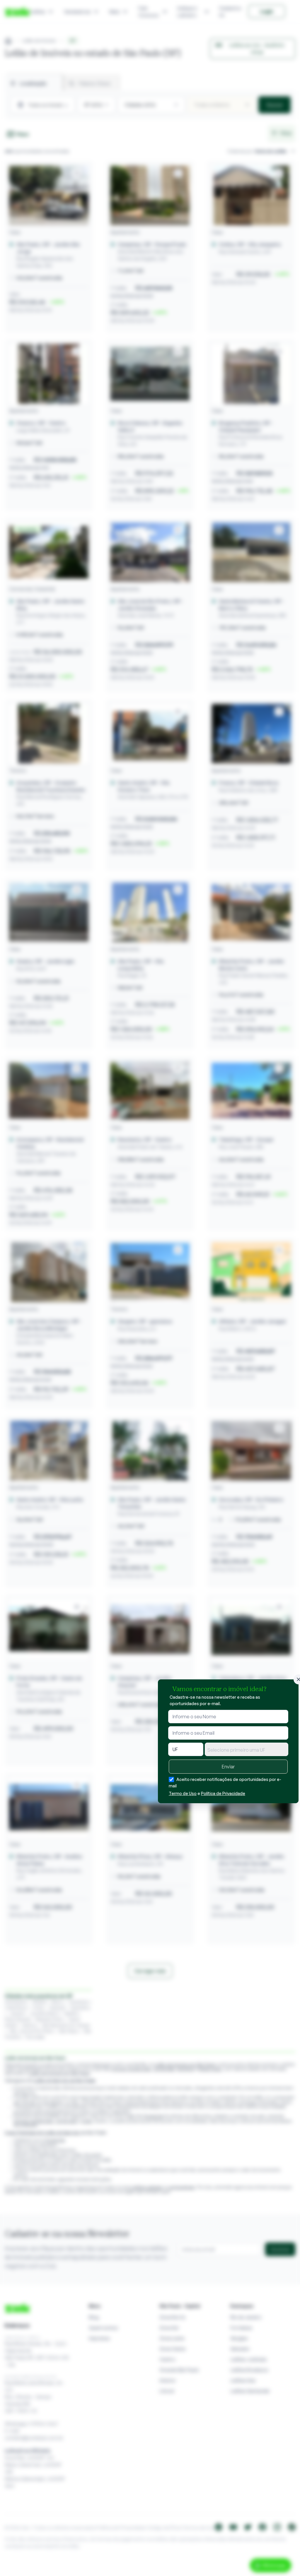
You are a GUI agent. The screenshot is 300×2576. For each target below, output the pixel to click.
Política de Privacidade (223, 1793)
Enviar (228, 1767)
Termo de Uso (183, 1793)
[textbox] (246, 1750)
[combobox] (246, 1749)
